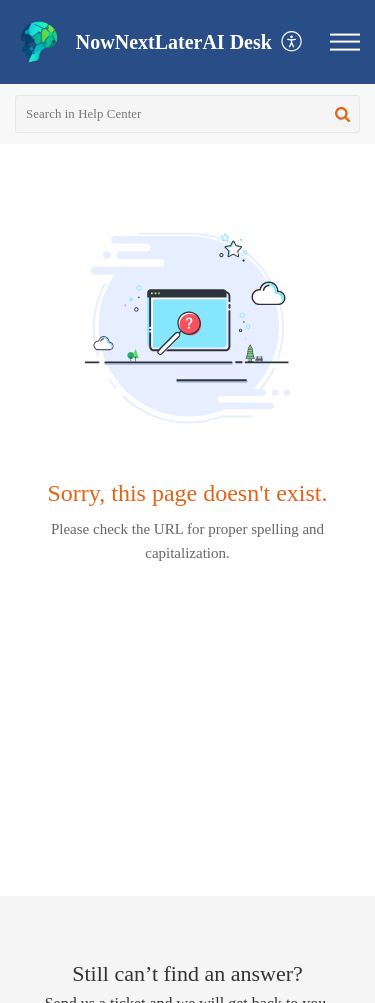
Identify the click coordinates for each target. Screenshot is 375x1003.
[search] (187, 114)
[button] (292, 42)
